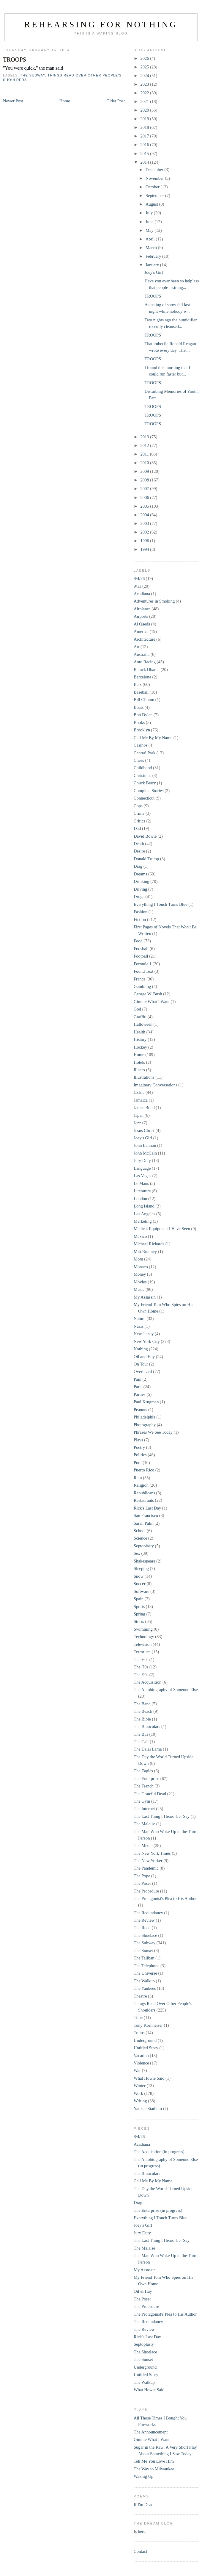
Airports (141, 616)
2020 (145, 110)
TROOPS (14, 59)
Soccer (140, 1583)
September (155, 195)
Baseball (141, 692)
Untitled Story (146, 2047)
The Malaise (144, 1823)
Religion (141, 1485)
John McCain (145, 1153)
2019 (145, 118)
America (141, 631)
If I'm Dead (143, 2504)
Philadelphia (144, 1417)
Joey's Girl (153, 272)
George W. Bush (148, 993)
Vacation (141, 2055)
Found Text (143, 971)
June (150, 221)
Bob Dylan (143, 714)
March (152, 247)
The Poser (142, 1883)
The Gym (142, 1801)
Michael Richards (149, 1243)
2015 (145, 153)
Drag (138, 866)
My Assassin (145, 1297)
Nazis (138, 1326)
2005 (145, 506)
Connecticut (144, 798)
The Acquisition (147, 1682)
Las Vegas (142, 1175)
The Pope (142, 1875)
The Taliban (144, 1958)
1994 (145, 549)
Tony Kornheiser (148, 2025)
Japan (138, 1115)
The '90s (141, 1674)
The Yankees (145, 1988)
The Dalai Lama (148, 1749)
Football (141, 956)
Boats (138, 707)
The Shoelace (145, 1935)
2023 (145, 84)
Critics (139, 821)
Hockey (140, 1047)
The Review (144, 1920)
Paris (138, 1386)
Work (138, 2093)
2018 (145, 127)
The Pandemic (146, 1868)
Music (139, 1289)
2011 (145, 454)
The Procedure (146, 1891)
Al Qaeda (142, 624)
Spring (139, 1614)
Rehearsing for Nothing (101, 24)
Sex (137, 1553)
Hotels (139, 1062)
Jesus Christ (144, 1130)
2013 (145, 436)
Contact (140, 2551)
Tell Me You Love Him (154, 2461)
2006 (145, 497)
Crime (139, 813)
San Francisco (146, 1515)
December (155, 169)
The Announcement (151, 2432)
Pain (137, 1379)
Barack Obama (147, 669)
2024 (145, 75)
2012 (145, 445)
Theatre (140, 1996)
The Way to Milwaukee (154, 2468)
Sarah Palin (144, 1523)
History (140, 1039)
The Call (141, 1741)
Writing (140, 2100)
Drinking (141, 881)
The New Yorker (148, 1860)
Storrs (139, 1621)
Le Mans (141, 1183)
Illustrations (144, 1077)
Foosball (141, 948)
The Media (143, 1845)
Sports (139, 1606)
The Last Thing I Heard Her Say (162, 1816)
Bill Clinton (144, 699)
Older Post (115, 100)
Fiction (140, 919)
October (153, 186)
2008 (145, 480)
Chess (139, 760)
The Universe (145, 1973)
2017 (145, 136)
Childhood (143, 767)
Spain (138, 1598)
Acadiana (142, 593)
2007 (145, 488)
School (140, 1530)
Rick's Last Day (147, 1508)
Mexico (140, 1236)
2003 (145, 523)
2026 (145, 58)
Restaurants (144, 1500)
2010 (145, 462)
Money (140, 1274)
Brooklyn (142, 730)
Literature (142, 1190)
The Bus (141, 1734)
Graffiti (140, 1016)
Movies (140, 1282)
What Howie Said (149, 2078)
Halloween (143, 1024)
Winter (140, 2085)
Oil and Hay (144, 1356)
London (140, 1198)
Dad (137, 828)
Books (139, 722)
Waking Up (143, 2476)
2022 (145, 92)
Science (140, 1538)
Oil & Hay (143, 2291)
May (150, 230)
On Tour (141, 1364)
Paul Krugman (146, 1401)
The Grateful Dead (150, 1793)
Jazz (137, 1122)
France (140, 979)
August (152, 204)
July (150, 212)
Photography (145, 1424)
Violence (141, 2063)
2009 (145, 471)
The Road (142, 1927)
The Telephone (146, 1965)
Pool (138, 1462)
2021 (145, 101)
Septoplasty (144, 1545)
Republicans (144, 1492)
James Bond (144, 1107)
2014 (145, 162)
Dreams (140, 874)
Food (138, 941)
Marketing (143, 1221)
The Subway (32, 75)
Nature (140, 1318)
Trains (139, 2032)
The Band (142, 1703)
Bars (138, 684)
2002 (145, 532)
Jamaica (141, 1100)
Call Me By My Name (153, 737)
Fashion (140, 911)
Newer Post (13, 100)
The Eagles (143, 1770)
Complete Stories (149, 790)
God (137, 1009)
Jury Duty (142, 1160)
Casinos (140, 745)
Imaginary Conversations (155, 1085)
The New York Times (152, 1853)
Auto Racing (145, 661)
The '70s (141, 1667)
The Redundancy (148, 1912)
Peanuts (140, 1409)
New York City (147, 1341)
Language (142, 1168)
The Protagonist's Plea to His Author (165, 1898)
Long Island (144, 1206)
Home (64, 100)
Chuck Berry (145, 783)
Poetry (139, 1447)
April (151, 239)
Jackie (139, 1092)
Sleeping (141, 1568)
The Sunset (143, 1950)
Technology (144, 1636)
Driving (140, 889)
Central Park (144, 752)
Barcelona (142, 677)
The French (144, 1786)
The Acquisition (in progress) (159, 2151)
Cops (138, 805)
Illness (139, 1069)
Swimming (143, 1629)
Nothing (141, 1348)
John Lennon (145, 1145)
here (141, 2531)
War (137, 2070)
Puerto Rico (144, 1470)
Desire (139, 851)
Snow (138, 1576)
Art (136, 646)
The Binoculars (147, 1726)
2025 (145, 67)
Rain (138, 1477)
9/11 (137, 586)
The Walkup (144, 1980)
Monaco (141, 1266)
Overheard (143, 1371)
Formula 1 (143, 963)
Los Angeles (144, 1213)
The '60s (141, 1659)
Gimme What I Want (152, 1001)
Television (143, 1644)
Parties (140, 1394)
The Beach (143, 1711)
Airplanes (142, 608)
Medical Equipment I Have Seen (162, 1228)
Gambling (142, 986)
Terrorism (142, 1651)
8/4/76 (139, 578)
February (154, 256)
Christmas (142, 775)
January (153, 264)
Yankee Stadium (148, 2108)
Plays (138, 1440)
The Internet (144, 1808)
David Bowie (145, 836)
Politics (140, 1454)
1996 (145, 540)
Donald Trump (146, 858)
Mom (138, 1259)
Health (139, 1032)
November (155, 178)
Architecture (144, 639)
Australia (141, 654)
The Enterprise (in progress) (158, 2210)
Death (139, 843)
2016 (145, 144)
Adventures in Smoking (154, 601)
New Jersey (144, 1333)
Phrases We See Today (153, 1432)
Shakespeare (144, 1561)
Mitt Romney (145, 1251)
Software (141, 1591)
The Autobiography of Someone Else (166, 1689)
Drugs (139, 896)
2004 (145, 514)
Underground (145, 2040)
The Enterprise (146, 1778)
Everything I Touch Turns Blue (160, 904)
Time (138, 2017)
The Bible (142, 1719)
